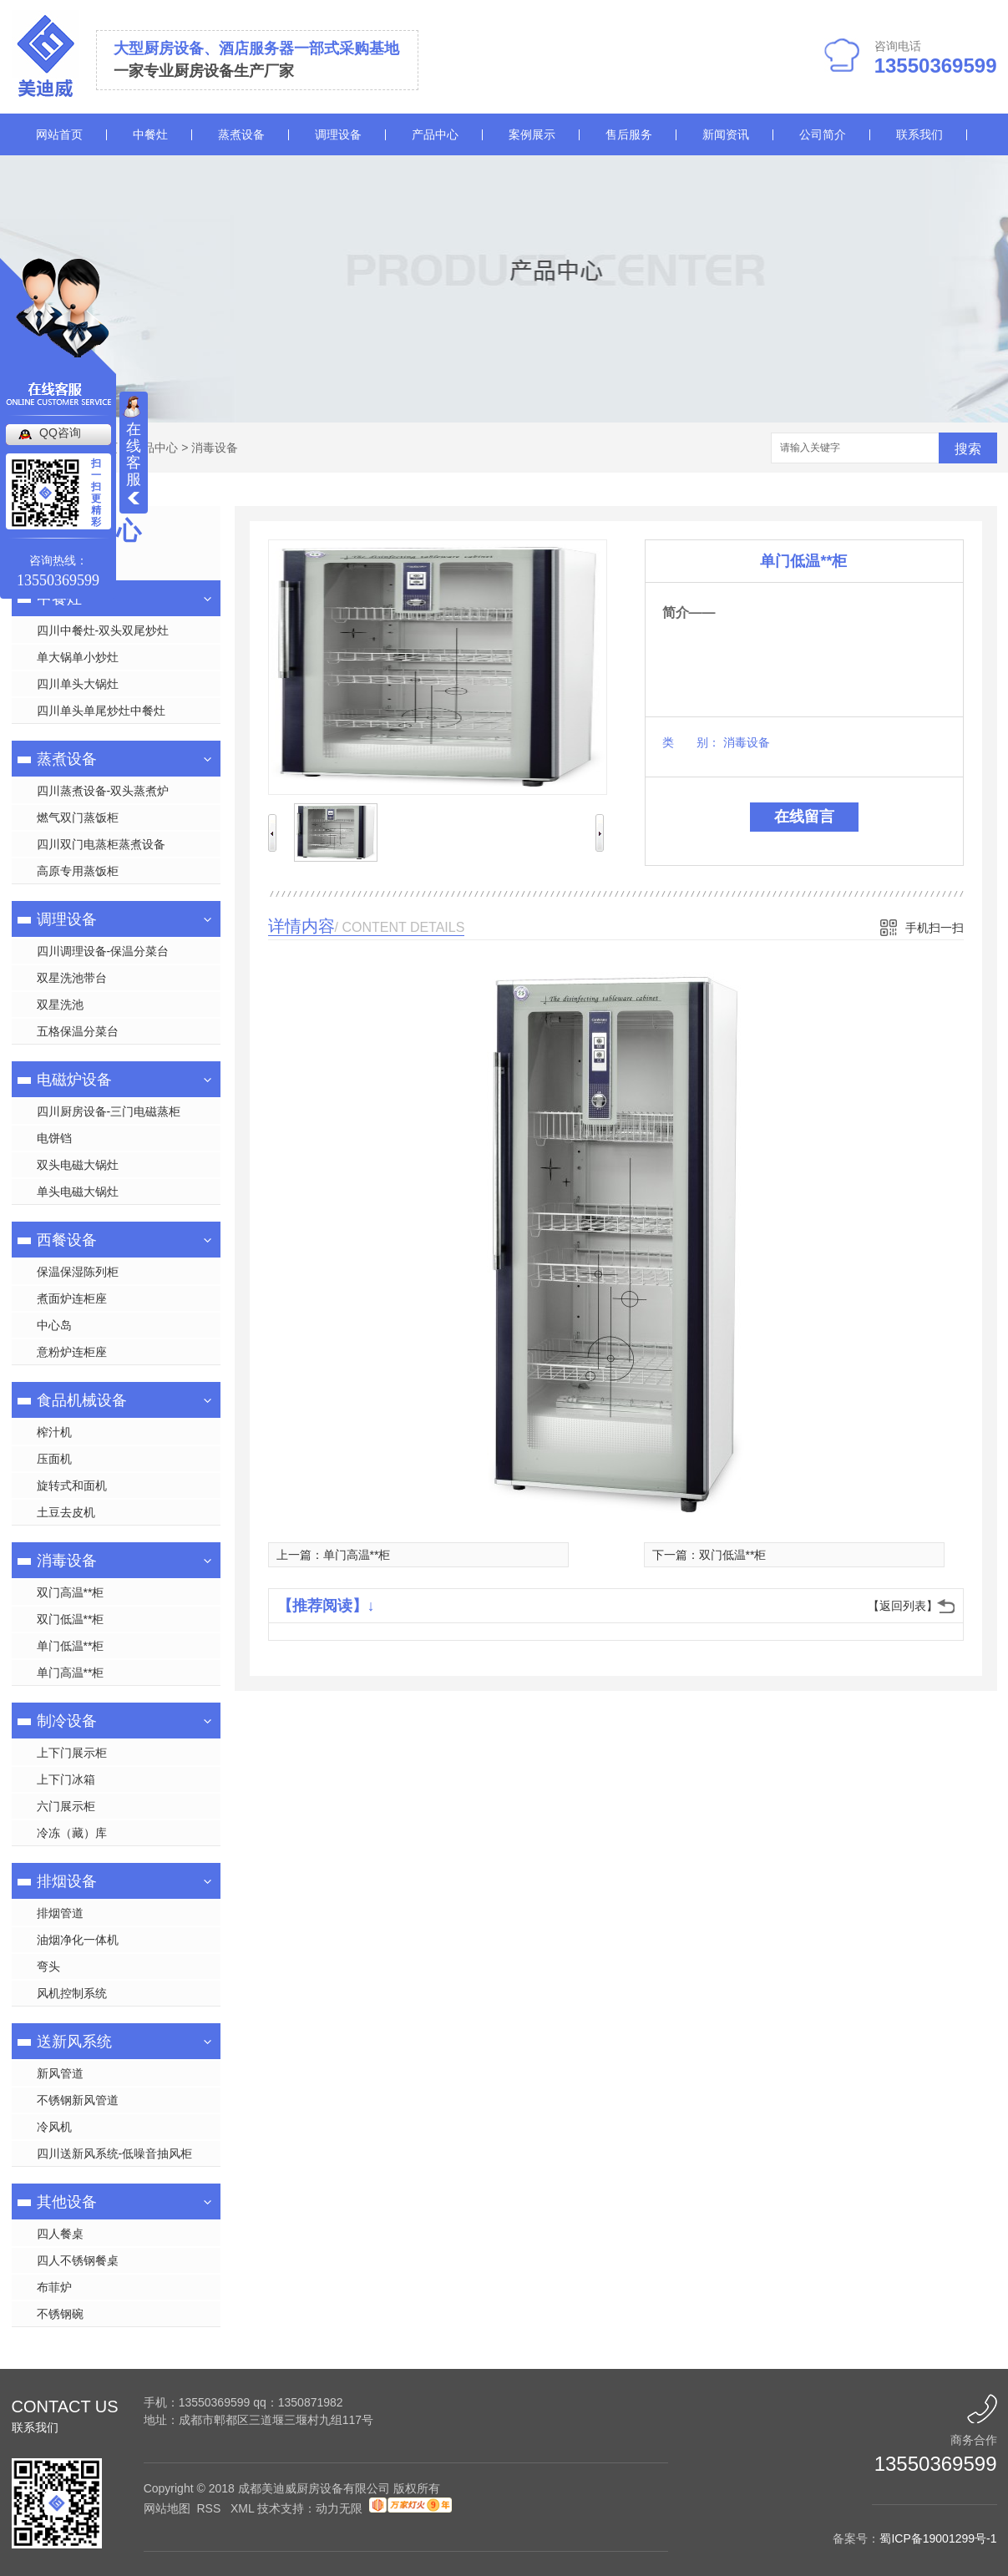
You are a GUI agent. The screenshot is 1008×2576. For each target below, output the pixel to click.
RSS (210, 2508)
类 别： (691, 742)
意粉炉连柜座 (72, 1352)
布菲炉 (54, 2287)
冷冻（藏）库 (72, 1833)
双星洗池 (60, 1004)
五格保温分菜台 (78, 1031)
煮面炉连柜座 (72, 1298)
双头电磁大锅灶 (78, 1165)
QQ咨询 (60, 432)
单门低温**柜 (70, 1645)
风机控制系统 (72, 1993)
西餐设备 (67, 1240)
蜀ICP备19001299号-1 (937, 2538)
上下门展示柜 (72, 1752)
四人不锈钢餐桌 (78, 2260)
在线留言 (804, 816)
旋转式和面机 (72, 1485)
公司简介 (822, 134)
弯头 (48, 1966)
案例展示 (532, 134)
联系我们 (919, 134)
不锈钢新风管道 (78, 2100)
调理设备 (338, 134)
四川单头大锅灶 (78, 684)
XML (243, 2508)
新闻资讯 (725, 134)
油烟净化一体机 (78, 1939)
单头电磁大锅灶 (78, 1191)
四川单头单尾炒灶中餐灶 (101, 710)
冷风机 (54, 2126)
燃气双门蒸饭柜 (78, 817)
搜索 (968, 449)
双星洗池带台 (72, 977)
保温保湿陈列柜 (78, 1271)
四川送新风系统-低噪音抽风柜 (115, 2153)
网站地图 (167, 2508)
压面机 (54, 1458)
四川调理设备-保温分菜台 (103, 951)
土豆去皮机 (66, 1512)
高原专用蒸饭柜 (78, 871)
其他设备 (67, 2202)
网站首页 (59, 134)
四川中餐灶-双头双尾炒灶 (103, 630)
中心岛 (54, 1325)
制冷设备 (67, 1721)
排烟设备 (67, 1881)
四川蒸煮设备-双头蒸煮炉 (103, 790)
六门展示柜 (66, 1806)
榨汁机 (54, 1432)
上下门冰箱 (66, 1779)
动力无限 (339, 2508)
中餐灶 (150, 134)
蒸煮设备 (241, 134)
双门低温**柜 (70, 1619)
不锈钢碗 (60, 2313)
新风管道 (60, 2073)
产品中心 (435, 134)
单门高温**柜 (70, 1672)
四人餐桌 (60, 2233)
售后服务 (628, 134)
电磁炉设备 (74, 1079)
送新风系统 (74, 2041)
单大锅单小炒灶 (78, 657)
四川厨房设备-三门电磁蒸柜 (109, 1111)
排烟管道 (60, 1913)
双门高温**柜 (70, 1592)
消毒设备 (214, 447)
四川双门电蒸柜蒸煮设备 (101, 844)
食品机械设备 (82, 1400)
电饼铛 (54, 1138)
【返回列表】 (903, 1605)
